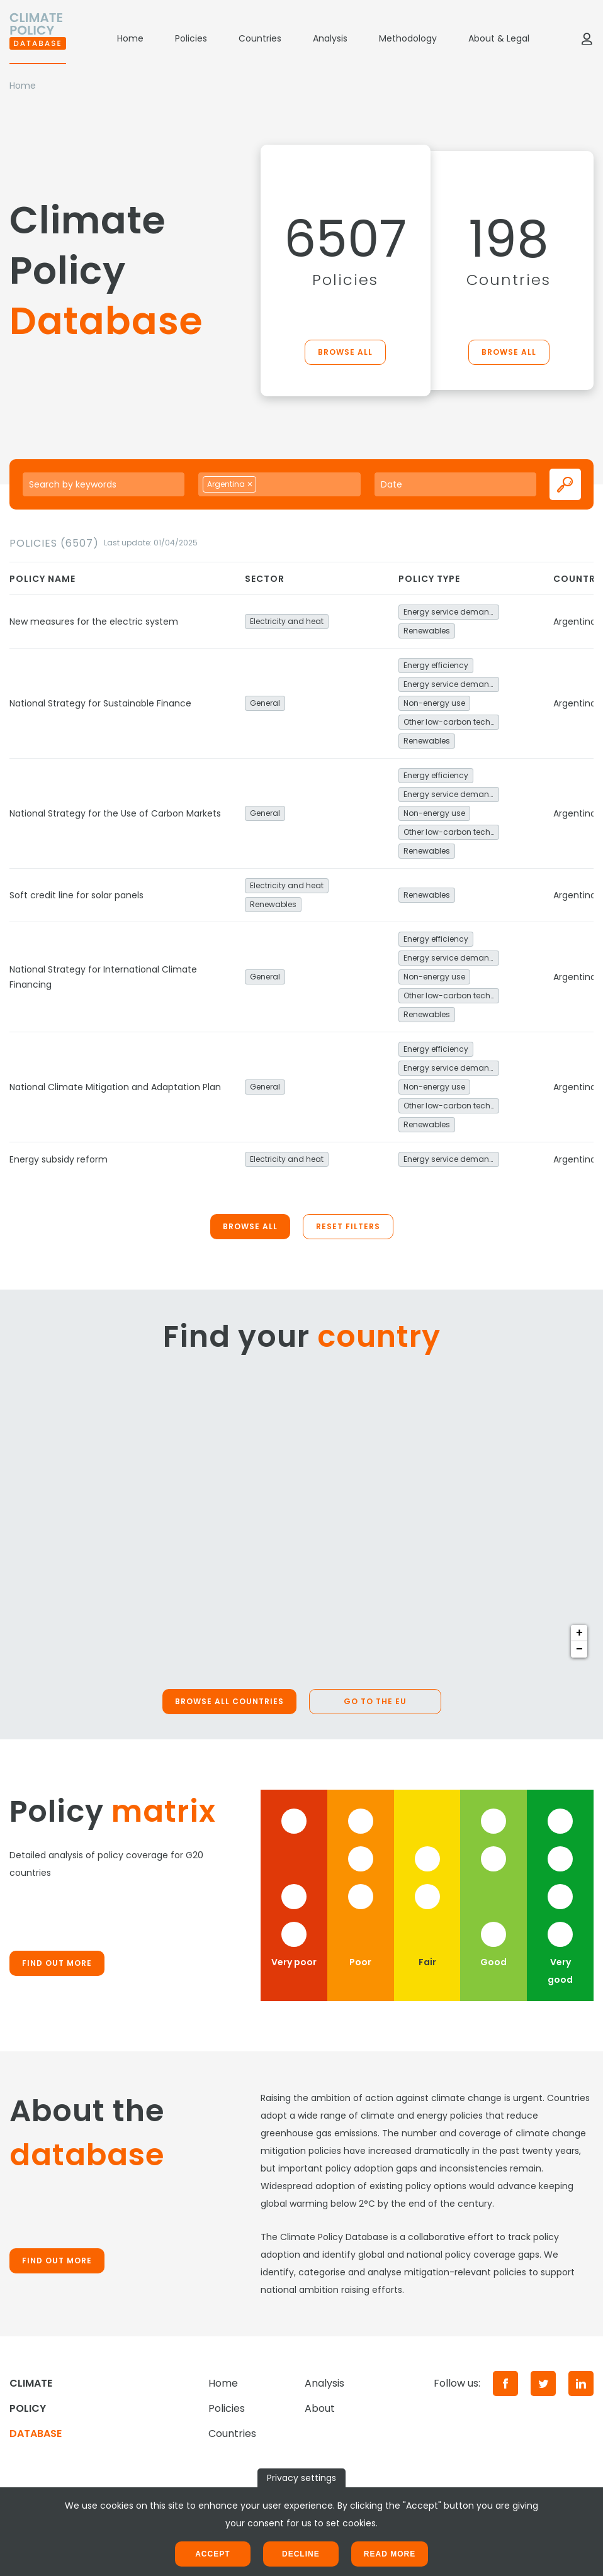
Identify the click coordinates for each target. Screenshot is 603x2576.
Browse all (345, 352)
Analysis (330, 38)
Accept (212, 2554)
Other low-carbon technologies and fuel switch (451, 721)
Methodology (408, 38)
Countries (260, 38)
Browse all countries (229, 1701)
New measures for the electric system (93, 621)
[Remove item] (249, 484)
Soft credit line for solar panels (76, 895)
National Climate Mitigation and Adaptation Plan (115, 1087)
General (265, 703)
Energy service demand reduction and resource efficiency (451, 611)
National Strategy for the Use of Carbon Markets (115, 813)
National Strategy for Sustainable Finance (100, 703)
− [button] (579, 1649)
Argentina (574, 621)
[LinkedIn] (581, 2383)
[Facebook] (505, 2383)
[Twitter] (543, 2383)
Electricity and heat (287, 621)
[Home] (37, 38)
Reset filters (348, 1226)
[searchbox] (273, 484)
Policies (191, 38)
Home (130, 38)
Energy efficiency (435, 665)
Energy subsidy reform (58, 1159)
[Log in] (587, 38)
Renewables (426, 630)
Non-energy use (434, 703)
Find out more (57, 1963)
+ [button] (579, 1633)
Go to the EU (375, 1701)
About (320, 2408)
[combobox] (279, 484)
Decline (301, 2554)
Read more (389, 2554)
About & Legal (498, 38)
